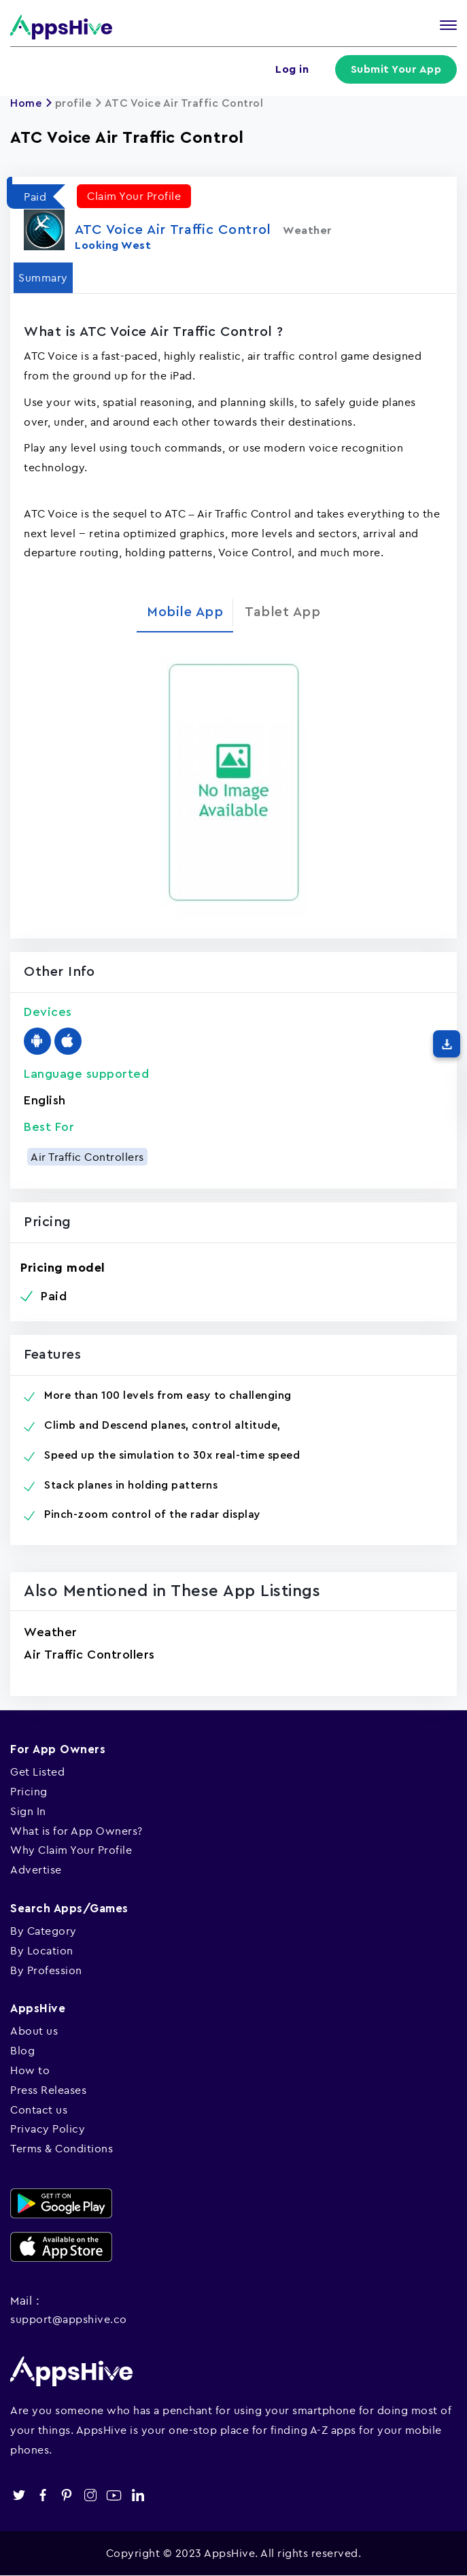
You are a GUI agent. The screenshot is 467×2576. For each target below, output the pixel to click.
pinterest (66, 2495)
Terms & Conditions (61, 2148)
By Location (41, 1950)
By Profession (46, 1970)
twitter (18, 2495)
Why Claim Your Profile (71, 1850)
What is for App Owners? (76, 1830)
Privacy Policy (47, 2128)
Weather (50, 1632)
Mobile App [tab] (185, 612)
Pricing (29, 1791)
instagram (90, 2495)
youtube (113, 2495)
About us (34, 2030)
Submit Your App (396, 69)
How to (30, 2070)
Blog (22, 2050)
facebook (42, 2495)
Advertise (36, 1869)
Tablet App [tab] (282, 612)
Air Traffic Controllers (87, 1157)
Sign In (28, 1811)
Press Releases (48, 2090)
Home (25, 103)
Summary (43, 277)
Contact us (38, 2109)
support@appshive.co (68, 2319)
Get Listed (37, 1771)
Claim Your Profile (134, 196)
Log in (292, 69)
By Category (43, 1930)
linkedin (137, 2495)
